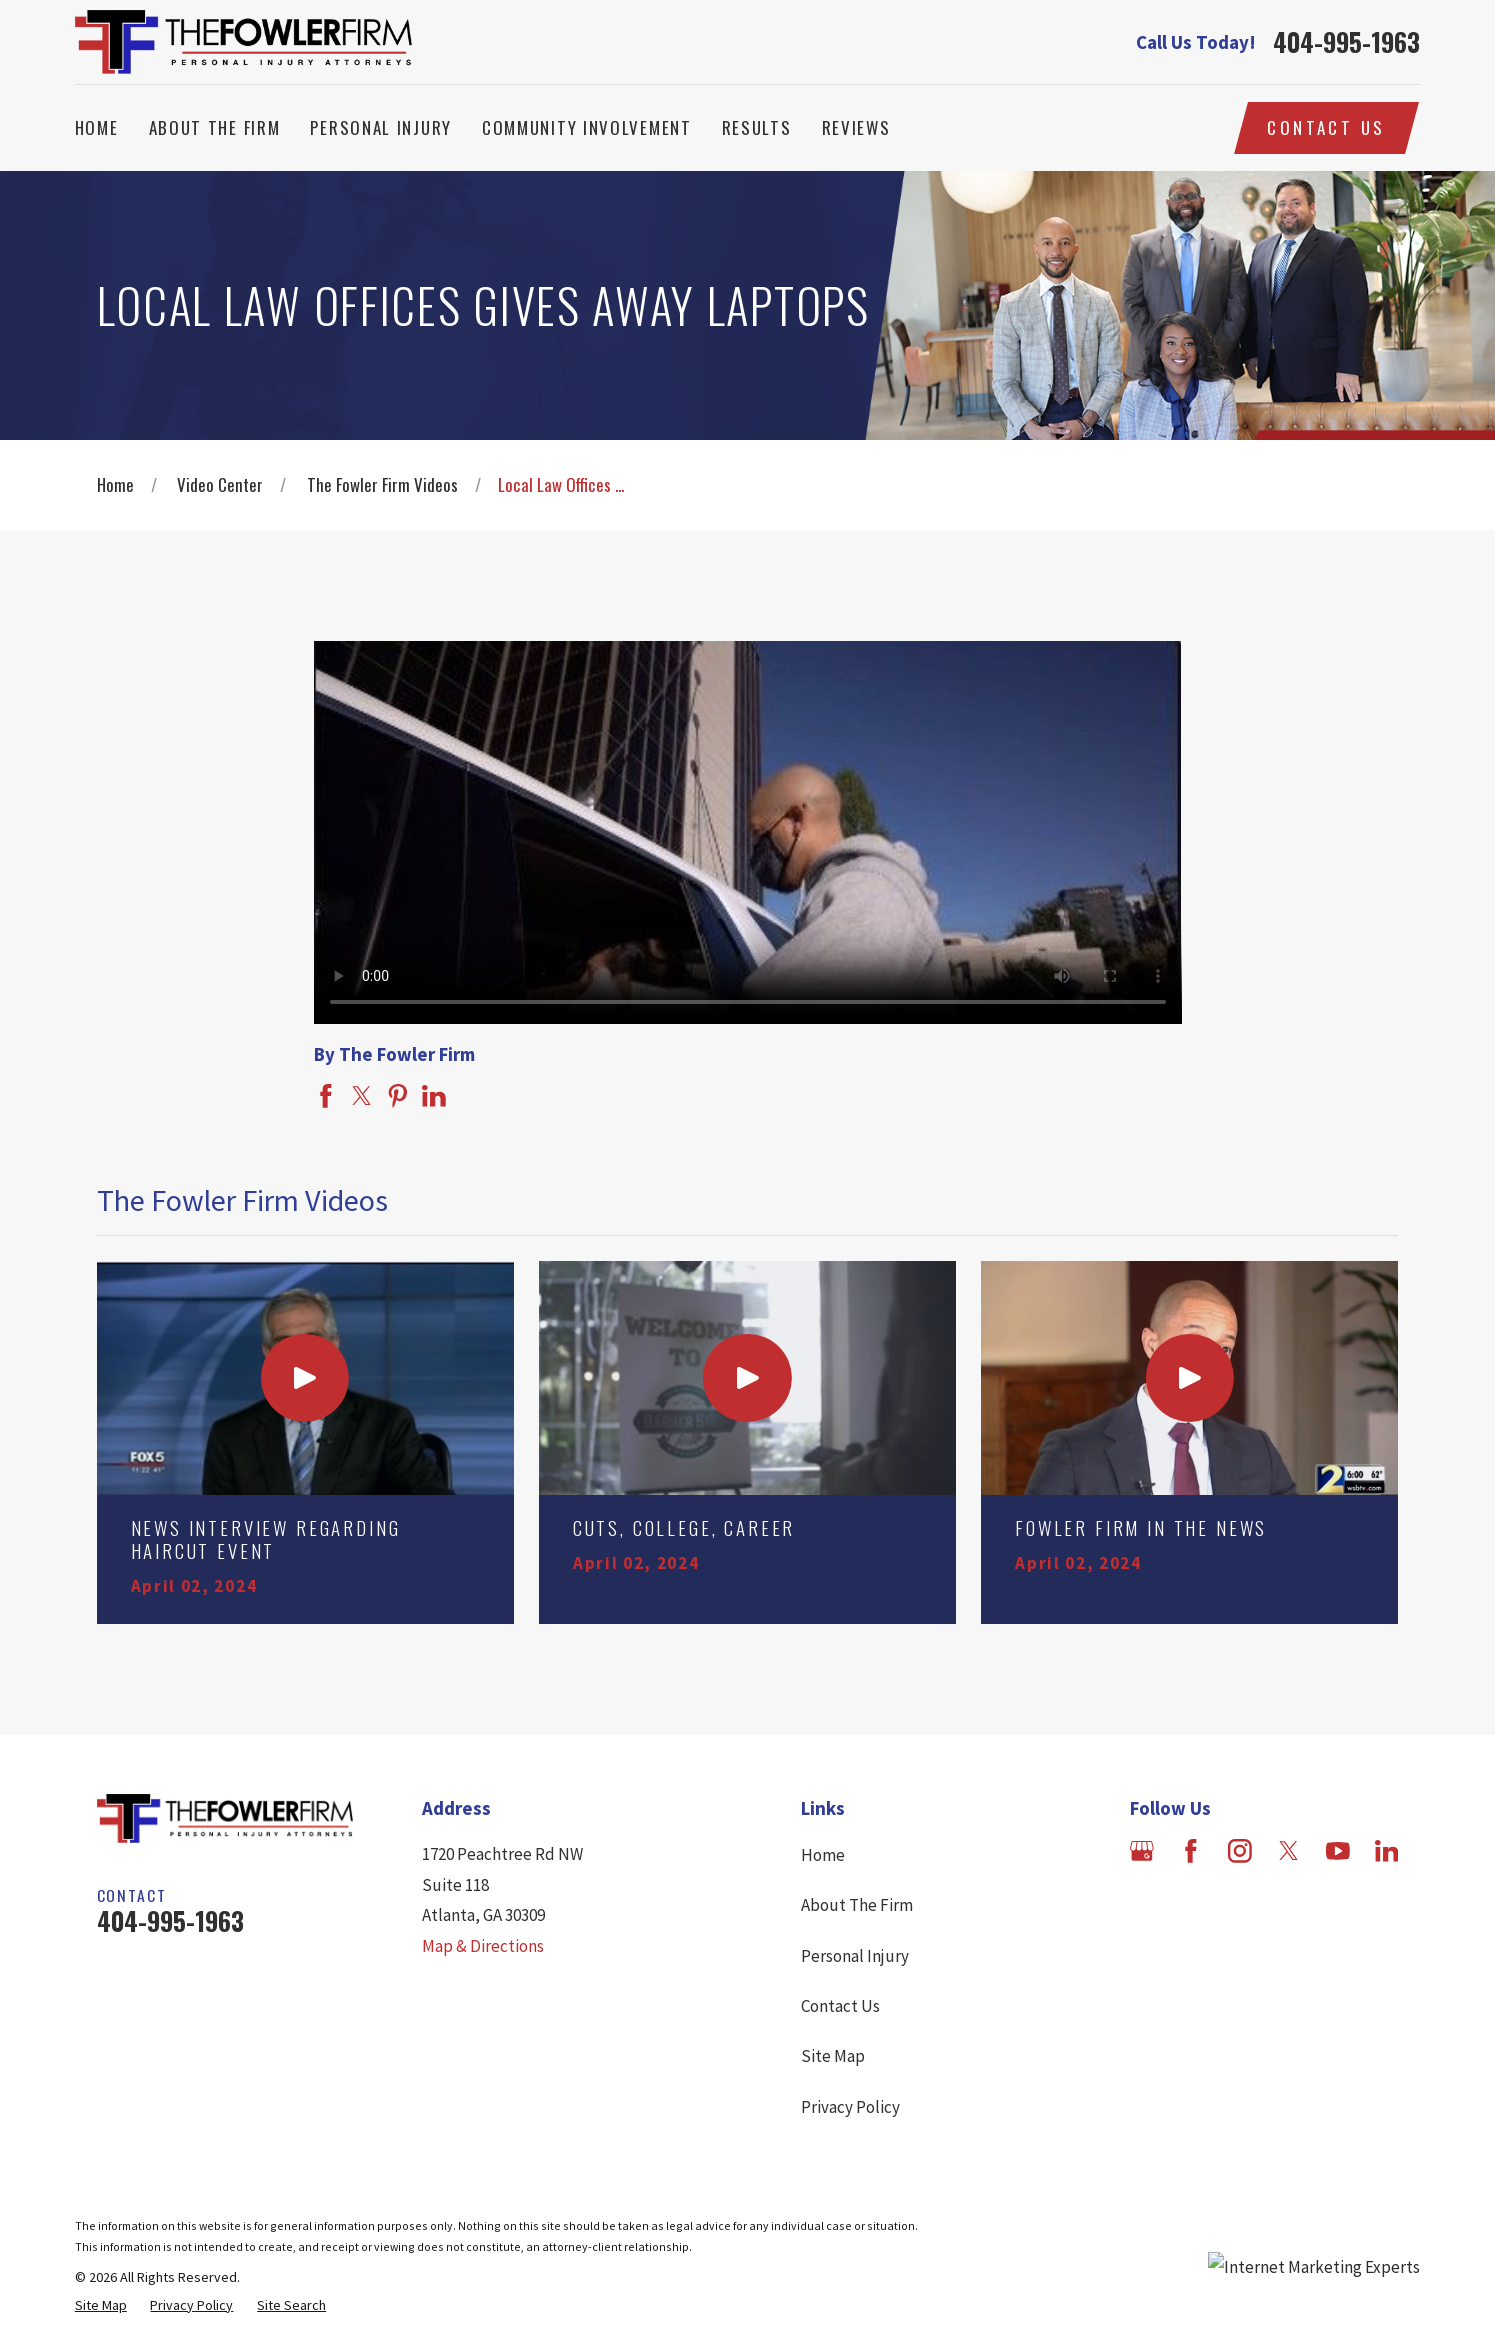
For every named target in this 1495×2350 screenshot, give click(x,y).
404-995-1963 (1346, 41)
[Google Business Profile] (1142, 1851)
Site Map (833, 2056)
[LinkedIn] (1387, 1851)
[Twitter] (1289, 1851)
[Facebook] (1191, 1851)
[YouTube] (1338, 1851)
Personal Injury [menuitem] (380, 127)
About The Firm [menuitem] (215, 127)
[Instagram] (1240, 1851)
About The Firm (857, 1905)
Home (823, 1855)
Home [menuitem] (97, 127)
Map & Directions (483, 1946)
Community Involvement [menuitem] (587, 127)
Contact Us (1326, 127)
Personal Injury (855, 1956)
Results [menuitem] (757, 127)
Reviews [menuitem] (856, 127)
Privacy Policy (850, 2107)
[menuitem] (101, 2305)
